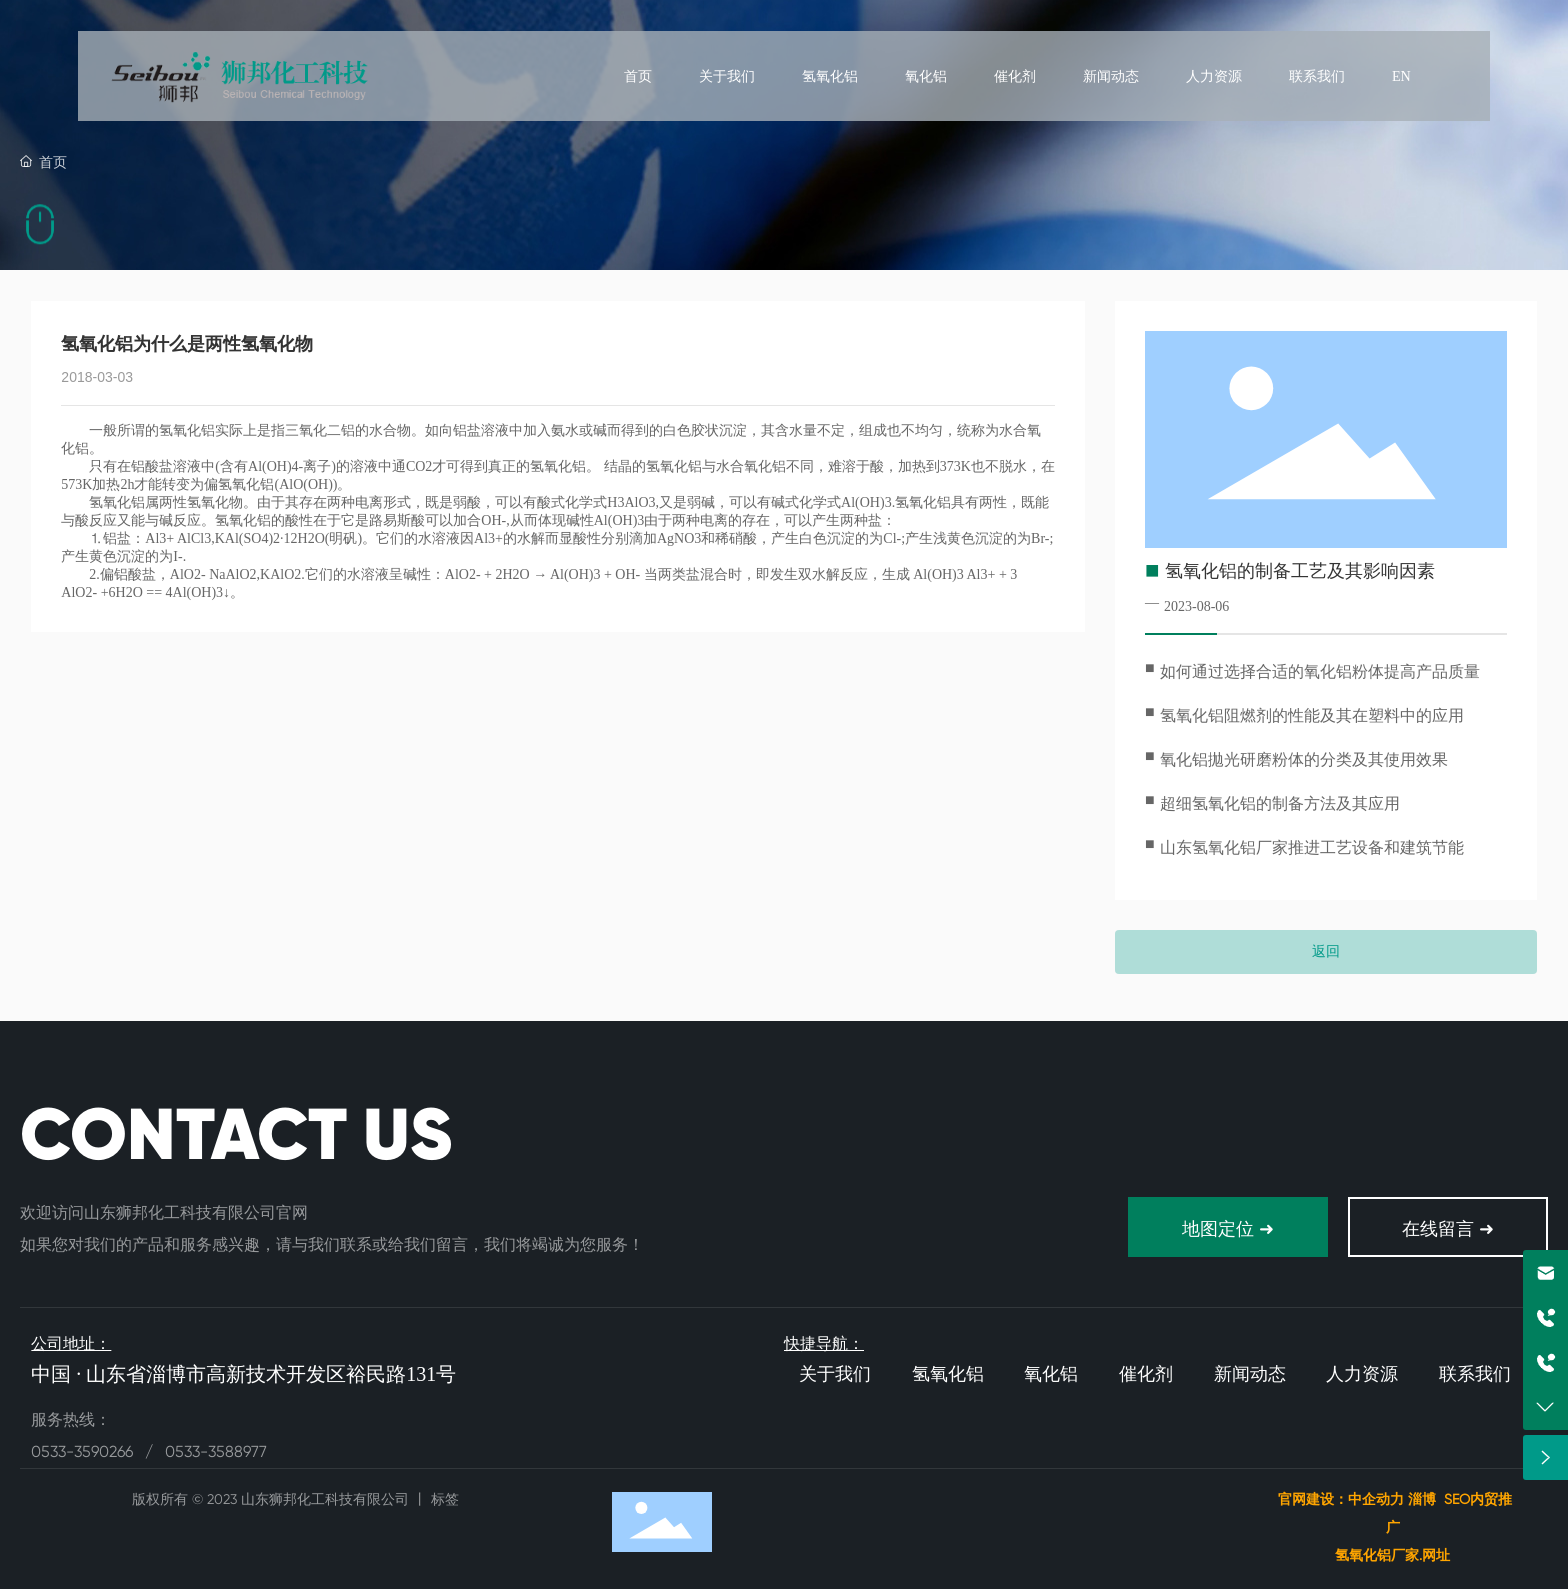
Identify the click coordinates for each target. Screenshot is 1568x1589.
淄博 (1422, 1499)
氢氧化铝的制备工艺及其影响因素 (1300, 571)
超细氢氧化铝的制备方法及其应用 (1280, 803)
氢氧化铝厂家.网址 (1394, 1555)
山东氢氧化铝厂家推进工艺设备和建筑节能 (1312, 847)
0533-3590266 (84, 1451)
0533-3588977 (216, 1451)
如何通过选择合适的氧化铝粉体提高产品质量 (1320, 671)
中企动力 (1376, 1499)
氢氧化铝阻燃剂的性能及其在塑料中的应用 (1312, 715)
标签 (445, 1499)
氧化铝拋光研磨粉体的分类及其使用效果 (1304, 759)
